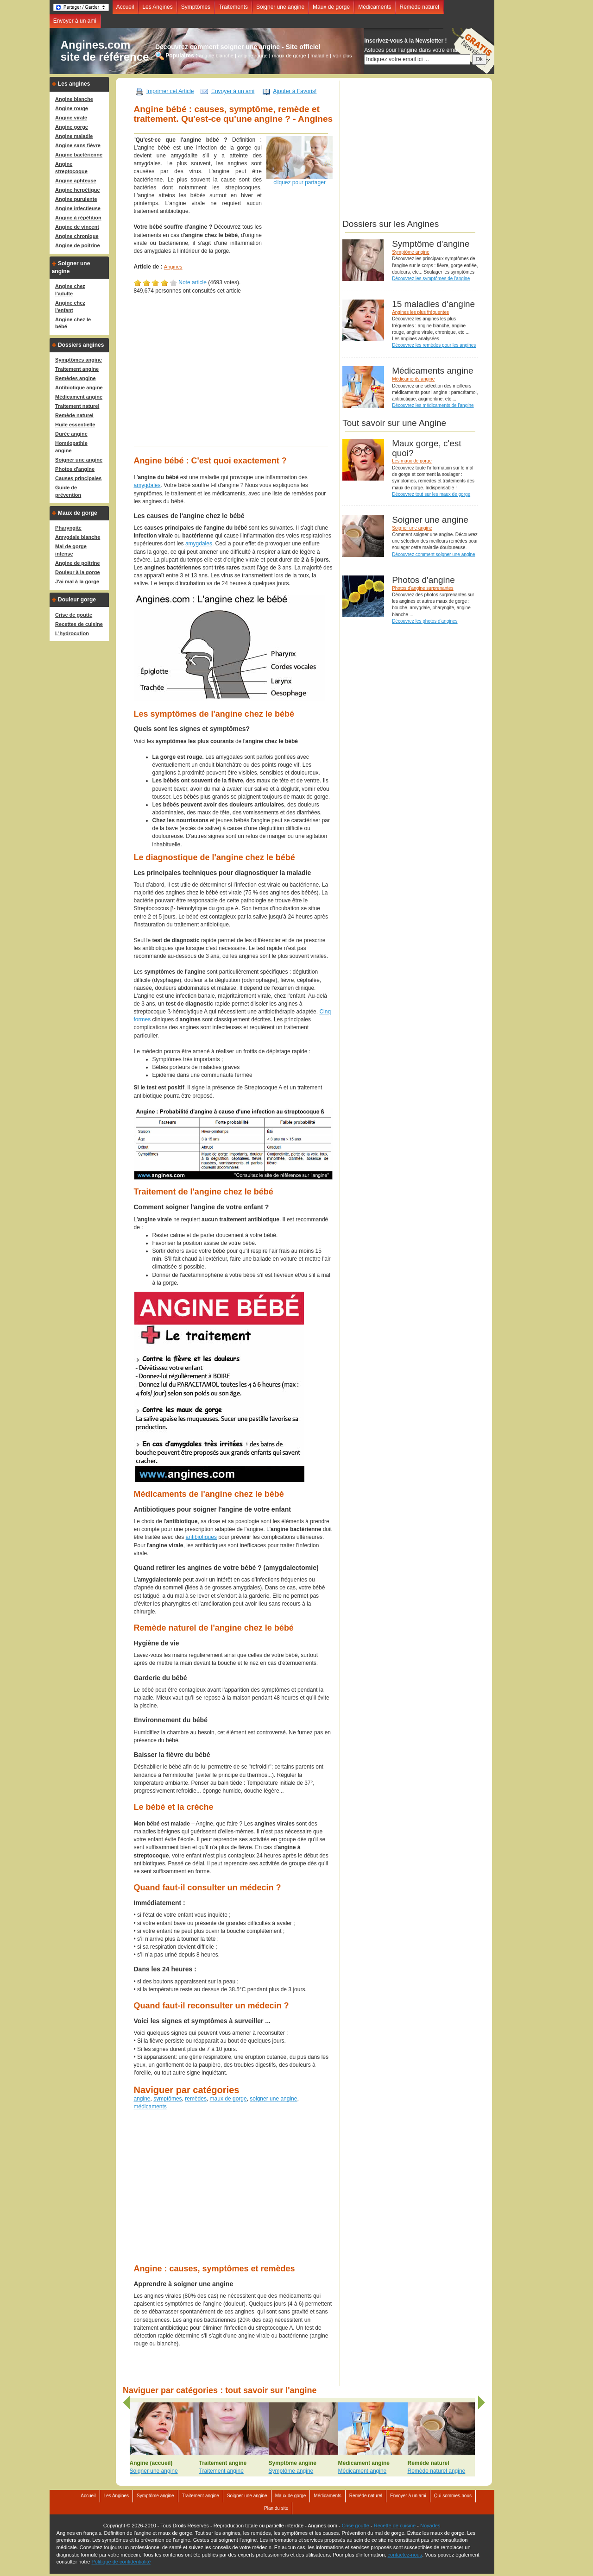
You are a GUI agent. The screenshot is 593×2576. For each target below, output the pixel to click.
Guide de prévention (68, 491)
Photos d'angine (75, 469)
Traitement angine (77, 369)
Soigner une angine (280, 7)
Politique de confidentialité (121, 2561)
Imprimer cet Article (170, 91)
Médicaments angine (413, 378)
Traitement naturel (77, 406)
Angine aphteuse (75, 180)
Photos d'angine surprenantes (423, 588)
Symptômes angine (78, 360)
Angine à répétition (78, 217)
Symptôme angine (410, 252)
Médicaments (374, 7)
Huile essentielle (75, 424)
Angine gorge (71, 127)
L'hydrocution (72, 633)
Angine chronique (77, 236)
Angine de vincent (77, 227)
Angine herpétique (77, 190)
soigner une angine (273, 2098)
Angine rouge (71, 108)
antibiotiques (201, 1537)
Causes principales (78, 478)
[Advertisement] (242, 375)
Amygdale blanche (77, 537)
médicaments (150, 2106)
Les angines (74, 84)
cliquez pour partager (299, 182)
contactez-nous (405, 2554)
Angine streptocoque (71, 167)
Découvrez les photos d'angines (424, 621)
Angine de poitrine (77, 245)
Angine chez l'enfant (70, 306)
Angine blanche (74, 99)
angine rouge (252, 55)
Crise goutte (355, 2525)
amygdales (147, 485)
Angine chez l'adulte (70, 289)
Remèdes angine (75, 378)
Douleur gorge (77, 599)
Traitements (233, 7)
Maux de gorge (331, 7)
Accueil (125, 7)
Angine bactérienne (78, 154)
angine (142, 2098)
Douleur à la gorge (77, 572)
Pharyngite (68, 528)
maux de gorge (289, 55)
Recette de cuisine (395, 2525)
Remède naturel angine (437, 2471)
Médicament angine (78, 397)
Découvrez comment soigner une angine (433, 554)
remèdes (196, 2098)
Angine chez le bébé (73, 323)
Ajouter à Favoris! (294, 91)
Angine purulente (76, 199)
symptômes (167, 2098)
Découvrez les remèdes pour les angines (434, 345)
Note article (192, 282)
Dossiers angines (81, 345)
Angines (173, 266)
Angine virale (71, 117)
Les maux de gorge (412, 460)
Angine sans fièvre (78, 145)
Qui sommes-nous (453, 2495)
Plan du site (276, 2508)
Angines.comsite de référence (105, 51)
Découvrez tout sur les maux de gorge (431, 494)
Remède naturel (419, 7)
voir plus (342, 55)
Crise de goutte (73, 615)
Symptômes (195, 7)
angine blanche (216, 55)
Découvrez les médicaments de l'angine (432, 405)
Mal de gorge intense (71, 550)
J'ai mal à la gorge (77, 581)
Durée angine (71, 434)
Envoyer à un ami (74, 21)
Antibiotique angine (79, 387)
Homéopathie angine (71, 446)
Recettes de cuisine (79, 624)
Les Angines (157, 7)
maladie (319, 55)
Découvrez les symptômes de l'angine (431, 278)
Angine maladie (74, 136)
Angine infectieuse (78, 208)
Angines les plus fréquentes (420, 312)
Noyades (430, 2525)
